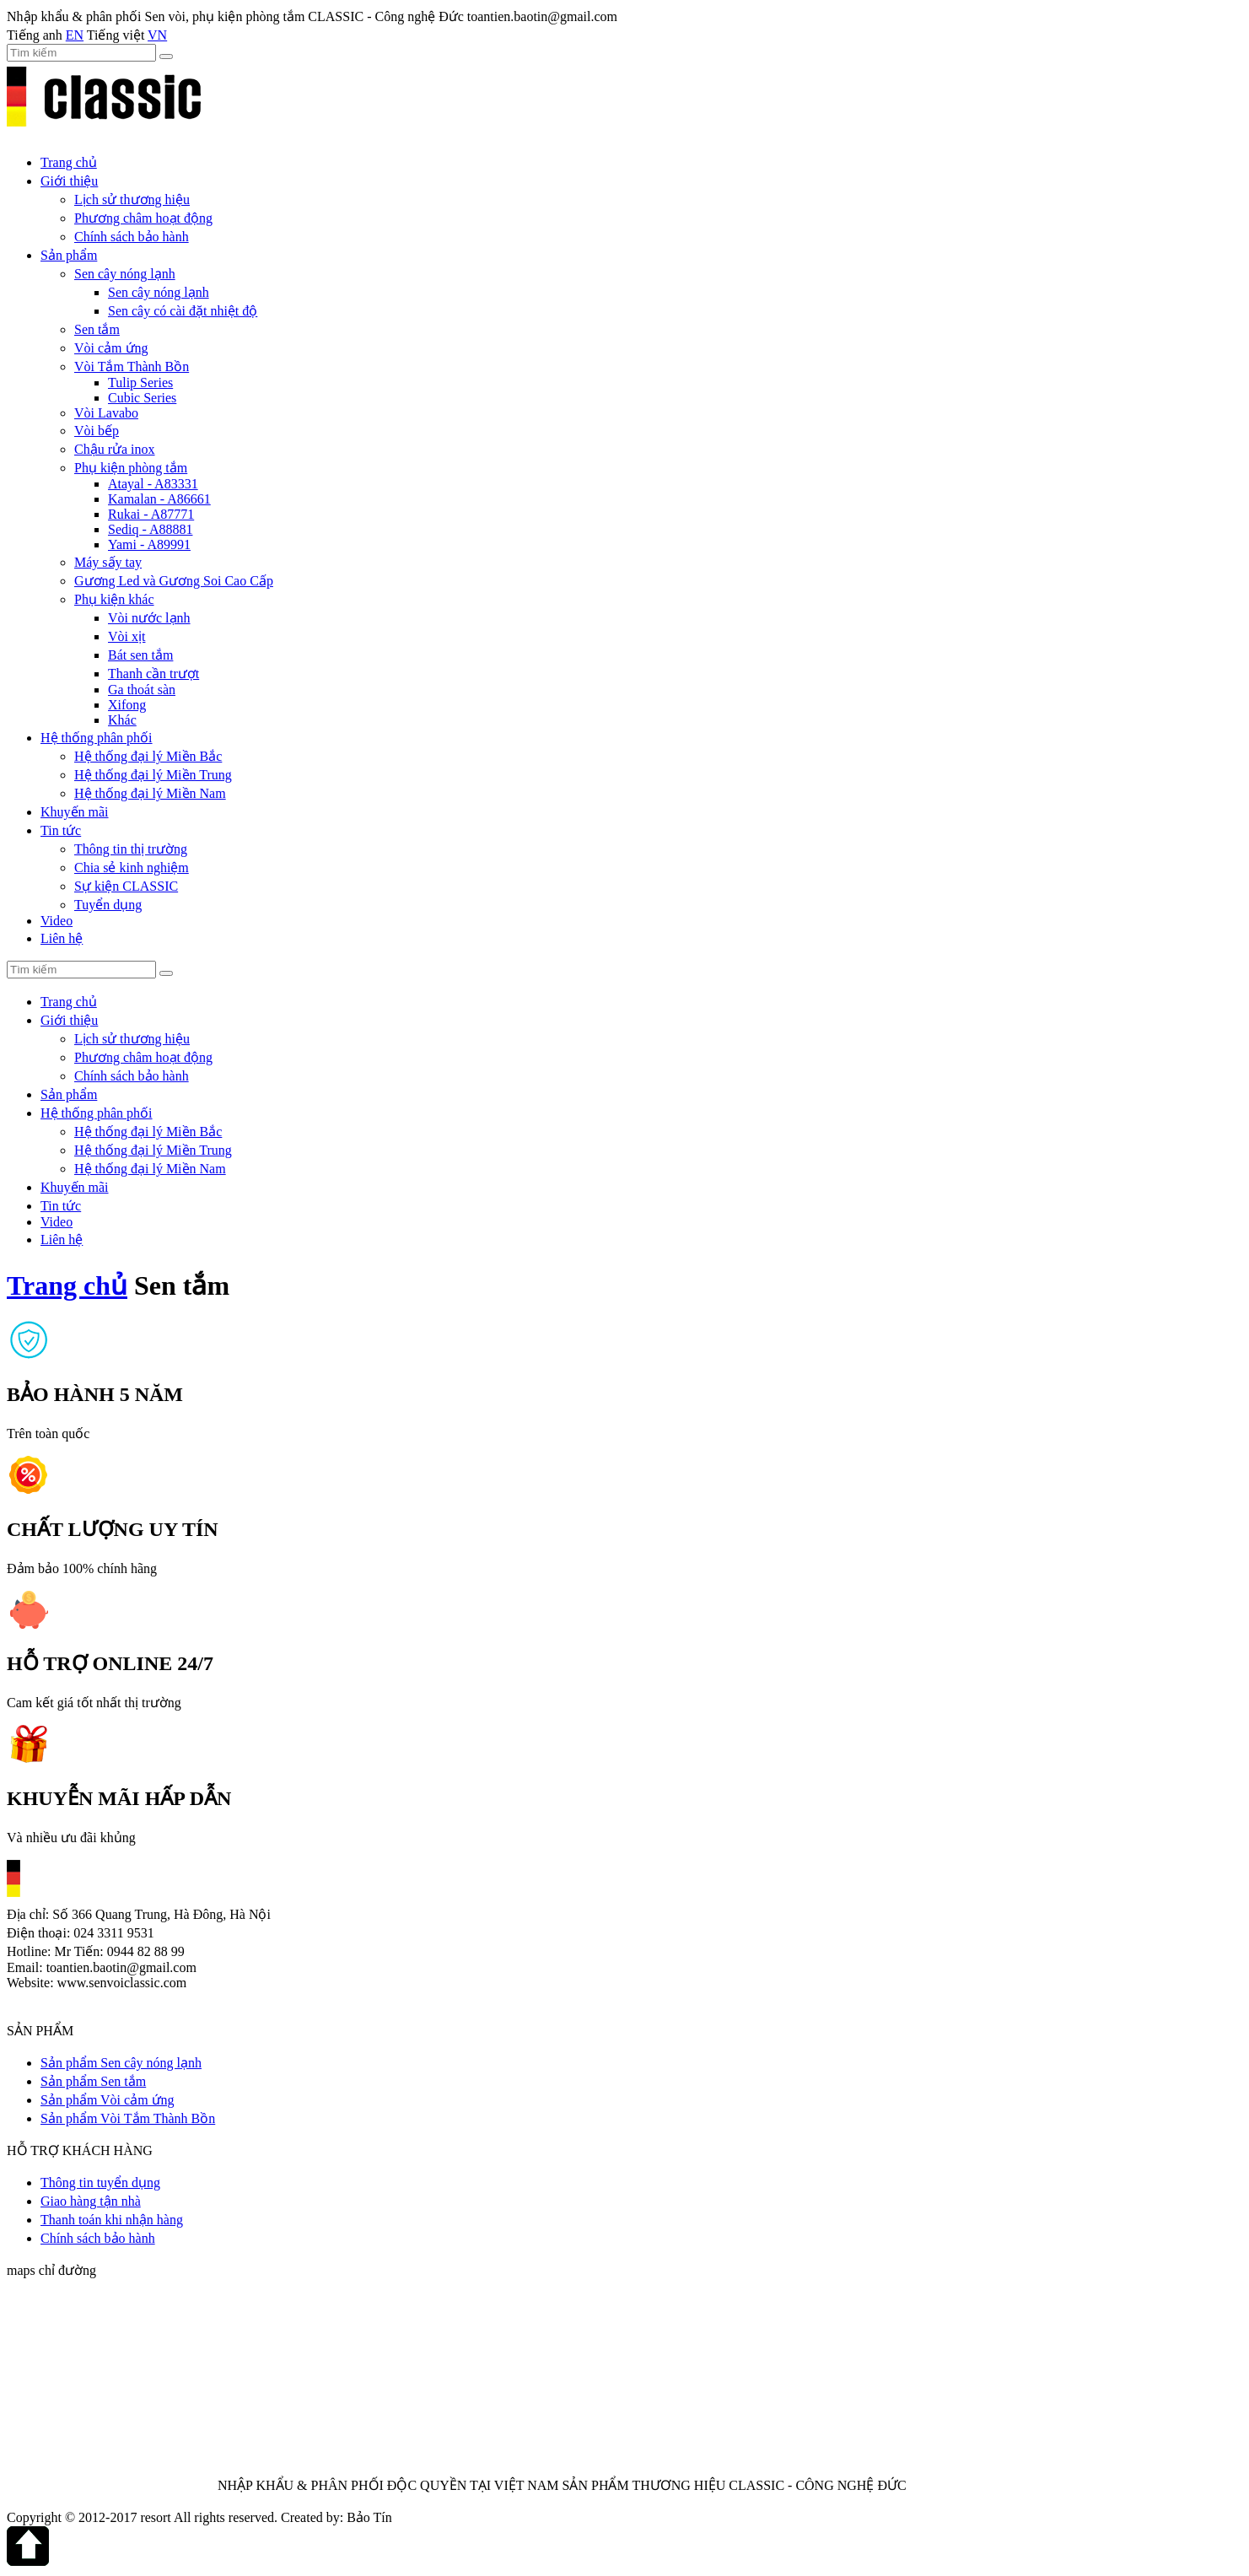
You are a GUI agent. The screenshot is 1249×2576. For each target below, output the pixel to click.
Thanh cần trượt (153, 673)
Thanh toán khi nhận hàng (111, 2219)
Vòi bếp (96, 430)
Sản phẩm (68, 255)
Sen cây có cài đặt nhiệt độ (182, 311)
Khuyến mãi (74, 812)
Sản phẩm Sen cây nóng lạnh (121, 2063)
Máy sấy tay (108, 562)
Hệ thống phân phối (96, 737)
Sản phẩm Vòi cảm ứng (107, 2100)
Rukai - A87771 (151, 514)
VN (157, 35)
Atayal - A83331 (153, 484)
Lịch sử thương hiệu (132, 199)
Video (56, 920)
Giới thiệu (69, 181)
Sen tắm (97, 329)
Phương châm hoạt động (143, 218)
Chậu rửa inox (114, 449)
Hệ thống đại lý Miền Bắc (148, 756)
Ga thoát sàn (141, 689)
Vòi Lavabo (106, 413)
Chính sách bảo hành (131, 236)
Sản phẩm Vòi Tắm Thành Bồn (127, 2118)
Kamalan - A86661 (159, 499)
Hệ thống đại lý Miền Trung (153, 775)
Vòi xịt (126, 636)
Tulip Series (140, 382)
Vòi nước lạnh (149, 618)
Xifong (127, 705)
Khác (122, 720)
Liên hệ (61, 938)
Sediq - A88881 (150, 529)
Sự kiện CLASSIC (126, 886)
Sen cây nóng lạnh (124, 274)
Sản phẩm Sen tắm (93, 2081)
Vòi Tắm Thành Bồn (131, 366)
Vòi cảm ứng (111, 348)
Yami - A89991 (149, 544)
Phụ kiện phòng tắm (130, 468)
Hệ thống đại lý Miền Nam (150, 793)
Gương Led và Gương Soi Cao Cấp (173, 581)
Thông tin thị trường (130, 849)
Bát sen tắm (140, 655)
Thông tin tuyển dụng (100, 2182)
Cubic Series (142, 398)
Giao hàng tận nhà (90, 2201)
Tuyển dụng (108, 904)
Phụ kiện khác (114, 599)
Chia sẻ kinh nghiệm (131, 867)
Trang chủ (68, 162)
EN (74, 35)
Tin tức (60, 830)
